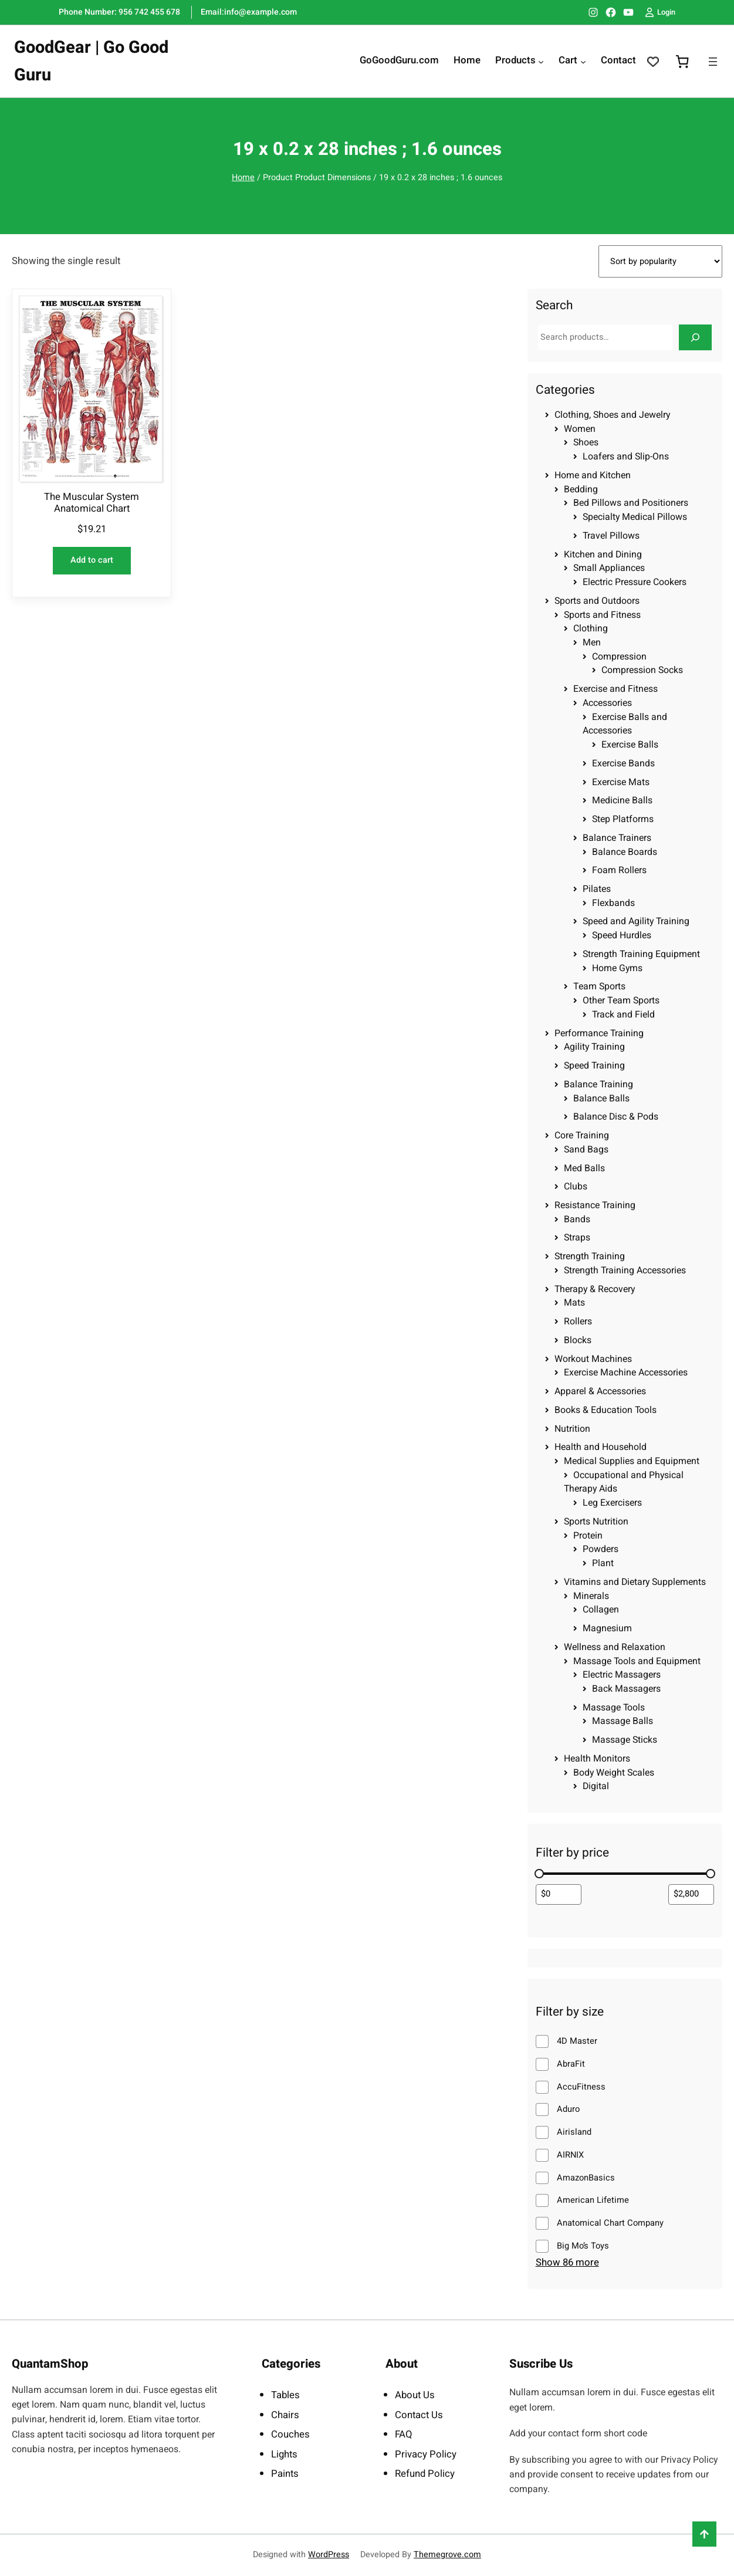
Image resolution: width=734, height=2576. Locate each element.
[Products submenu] (541, 62)
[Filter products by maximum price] (691, 1894)
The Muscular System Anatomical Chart (91, 503)
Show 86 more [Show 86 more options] (567, 2262)
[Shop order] (660, 261)
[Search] (695, 337)
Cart (568, 61)
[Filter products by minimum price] (558, 1894)
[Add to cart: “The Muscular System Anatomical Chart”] (92, 560)
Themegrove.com (447, 2554)
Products (515, 61)
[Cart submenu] (583, 62)
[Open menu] (713, 62)
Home (243, 177)
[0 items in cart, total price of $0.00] (682, 61)
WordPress (328, 2554)
